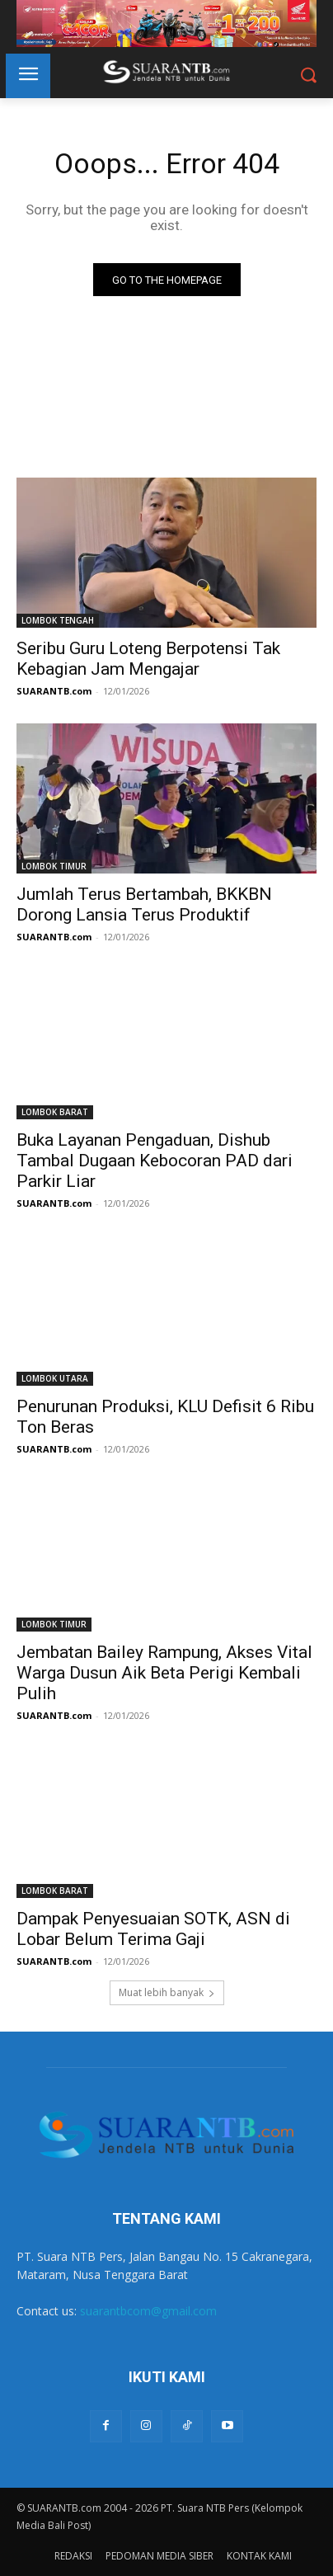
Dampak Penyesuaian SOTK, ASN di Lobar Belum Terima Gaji (153, 1929)
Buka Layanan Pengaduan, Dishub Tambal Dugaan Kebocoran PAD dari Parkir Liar (154, 1160)
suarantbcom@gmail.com (148, 2311)
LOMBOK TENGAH (57, 620)
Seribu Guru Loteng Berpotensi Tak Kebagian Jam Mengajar (148, 658)
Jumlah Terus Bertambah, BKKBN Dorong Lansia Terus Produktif (144, 904)
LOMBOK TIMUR (54, 866)
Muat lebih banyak (167, 1992)
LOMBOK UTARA (54, 1378)
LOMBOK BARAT (54, 1112)
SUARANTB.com (53, 691)
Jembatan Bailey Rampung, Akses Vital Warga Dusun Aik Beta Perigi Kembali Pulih (164, 1672)
